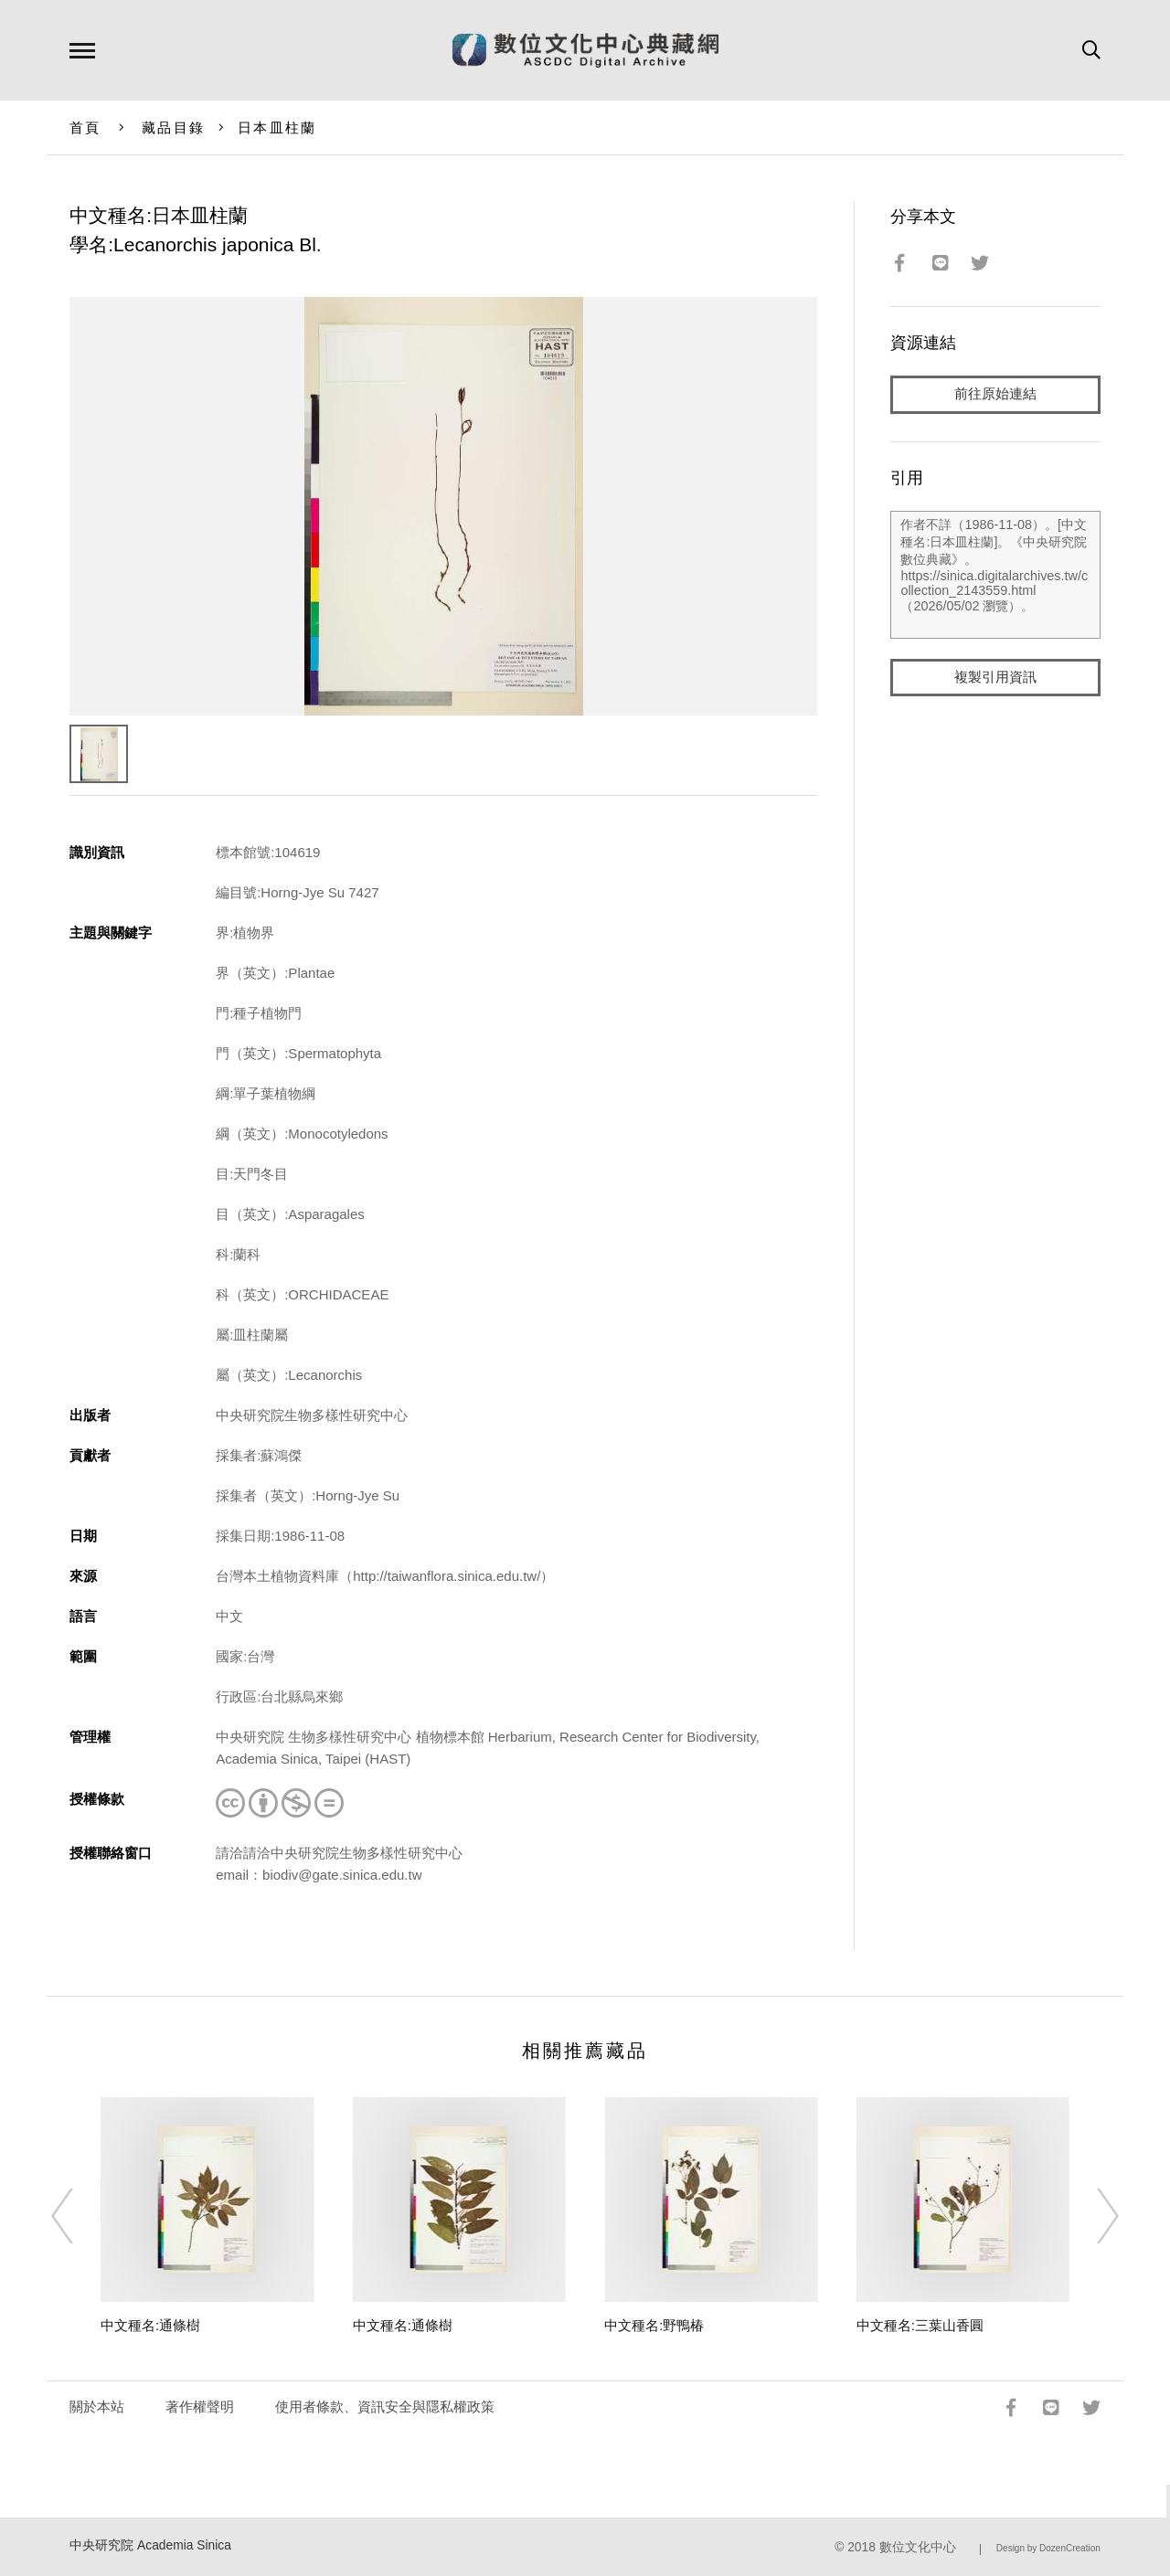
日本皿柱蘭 (277, 127)
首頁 (85, 127)
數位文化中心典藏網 (585, 50)
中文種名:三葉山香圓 (920, 2325)
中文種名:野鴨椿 (654, 2325)
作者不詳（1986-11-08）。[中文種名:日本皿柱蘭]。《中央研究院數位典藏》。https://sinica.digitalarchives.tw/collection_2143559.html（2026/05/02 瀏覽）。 (995, 575)
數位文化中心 (917, 2547)
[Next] (1091, 2216)
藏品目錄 (173, 127)
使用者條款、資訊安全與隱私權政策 (385, 2406)
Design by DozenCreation (1048, 2548)
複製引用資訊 (995, 677)
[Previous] (78, 2216)
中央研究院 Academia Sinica (150, 2545)
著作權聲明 (199, 2406)
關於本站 (96, 2406)
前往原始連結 (995, 394)
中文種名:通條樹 (150, 2325)
